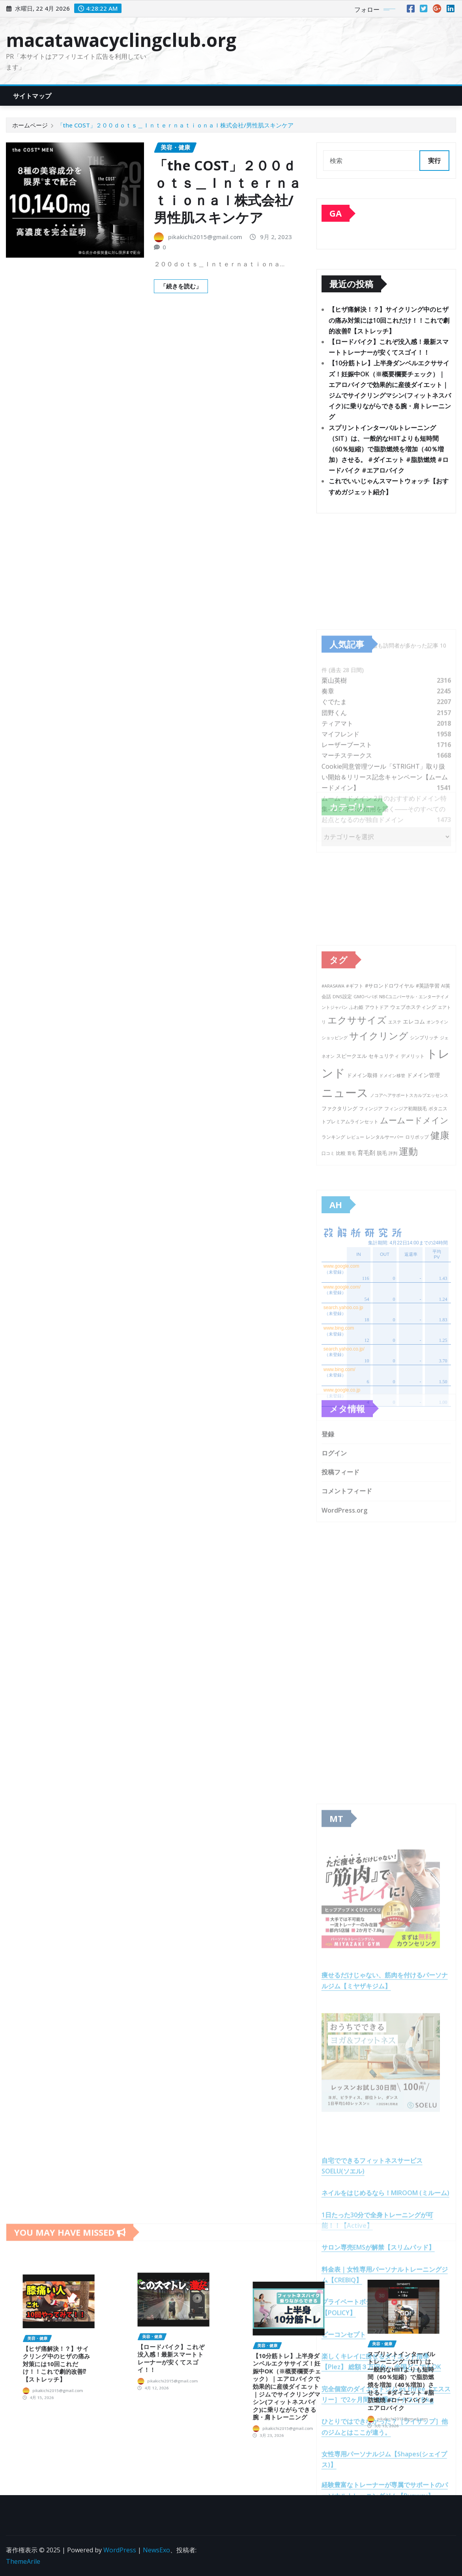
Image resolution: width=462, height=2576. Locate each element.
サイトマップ (32, 96)
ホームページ (30, 125)
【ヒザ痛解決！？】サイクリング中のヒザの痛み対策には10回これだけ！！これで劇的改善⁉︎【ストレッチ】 (389, 322)
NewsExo (156, 2550)
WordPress (119, 2550)
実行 (434, 161)
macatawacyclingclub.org (121, 40)
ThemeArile (23, 2561)
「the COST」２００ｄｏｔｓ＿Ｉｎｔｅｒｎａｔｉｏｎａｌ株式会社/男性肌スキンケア (175, 125)
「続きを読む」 (181, 287)
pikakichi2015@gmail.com (205, 238)
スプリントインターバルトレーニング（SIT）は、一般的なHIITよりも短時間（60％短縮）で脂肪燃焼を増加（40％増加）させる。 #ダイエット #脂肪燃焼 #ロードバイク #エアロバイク (389, 451)
